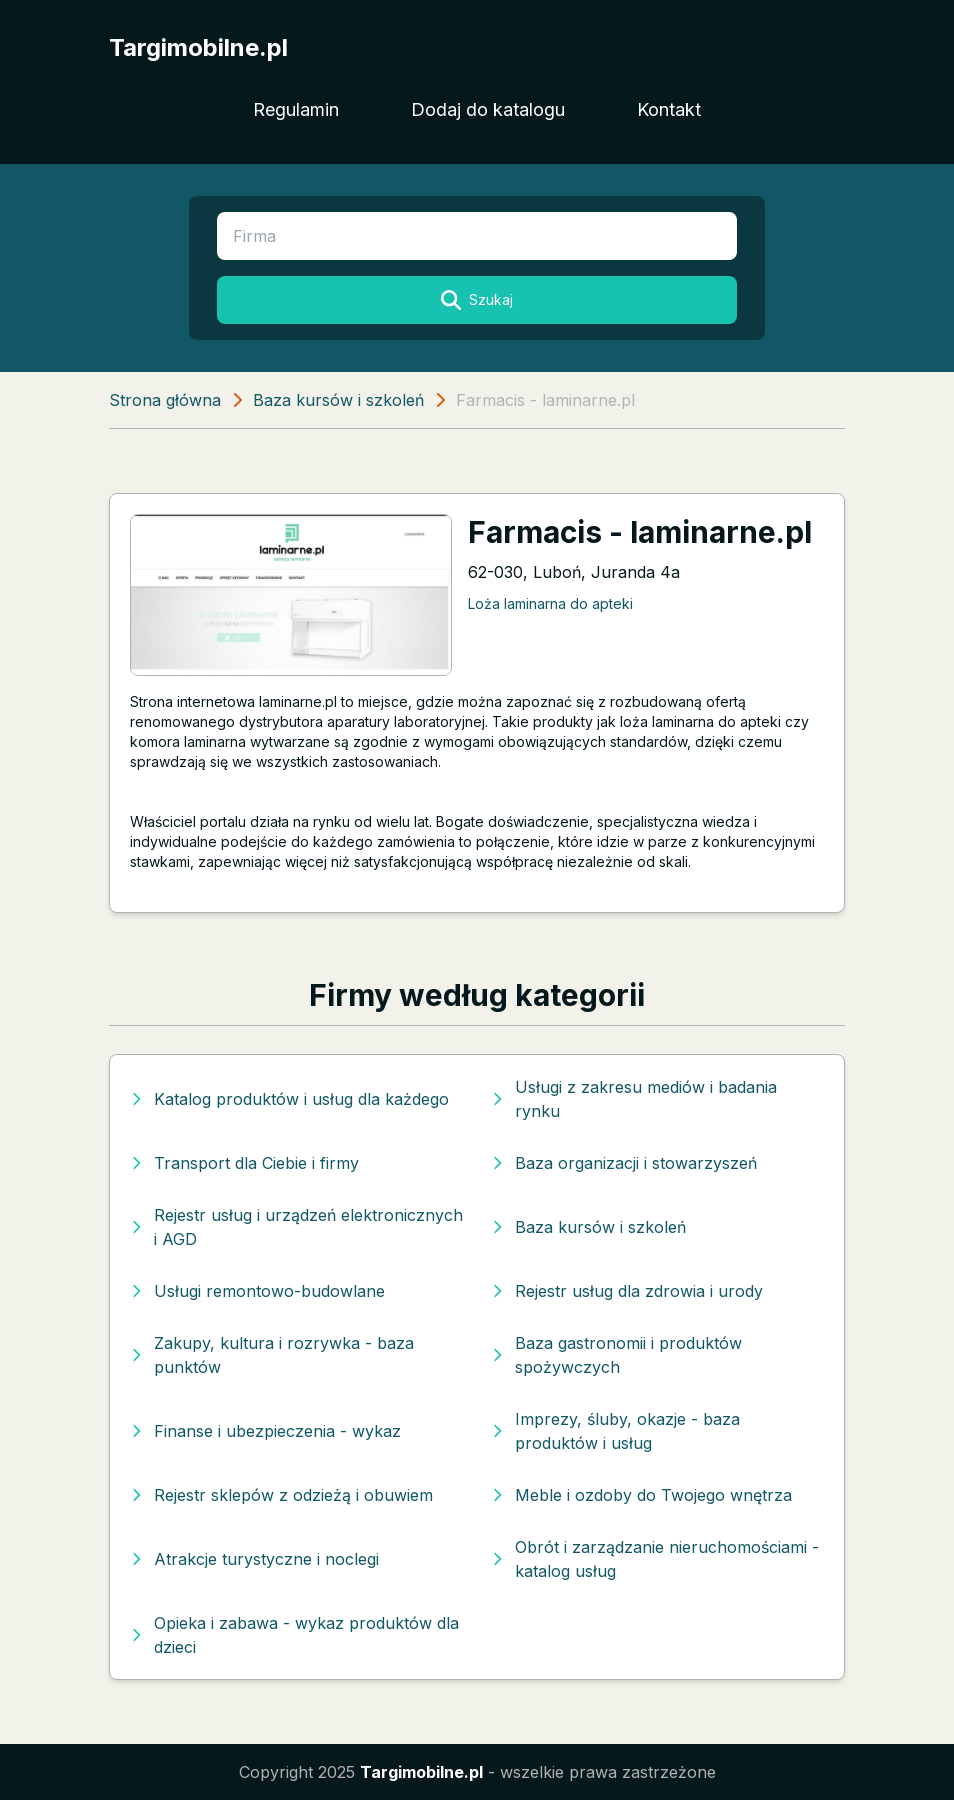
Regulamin (296, 109)
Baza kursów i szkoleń (338, 400)
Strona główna (165, 400)
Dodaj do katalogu (488, 109)
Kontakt (669, 109)
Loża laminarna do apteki (550, 603)
